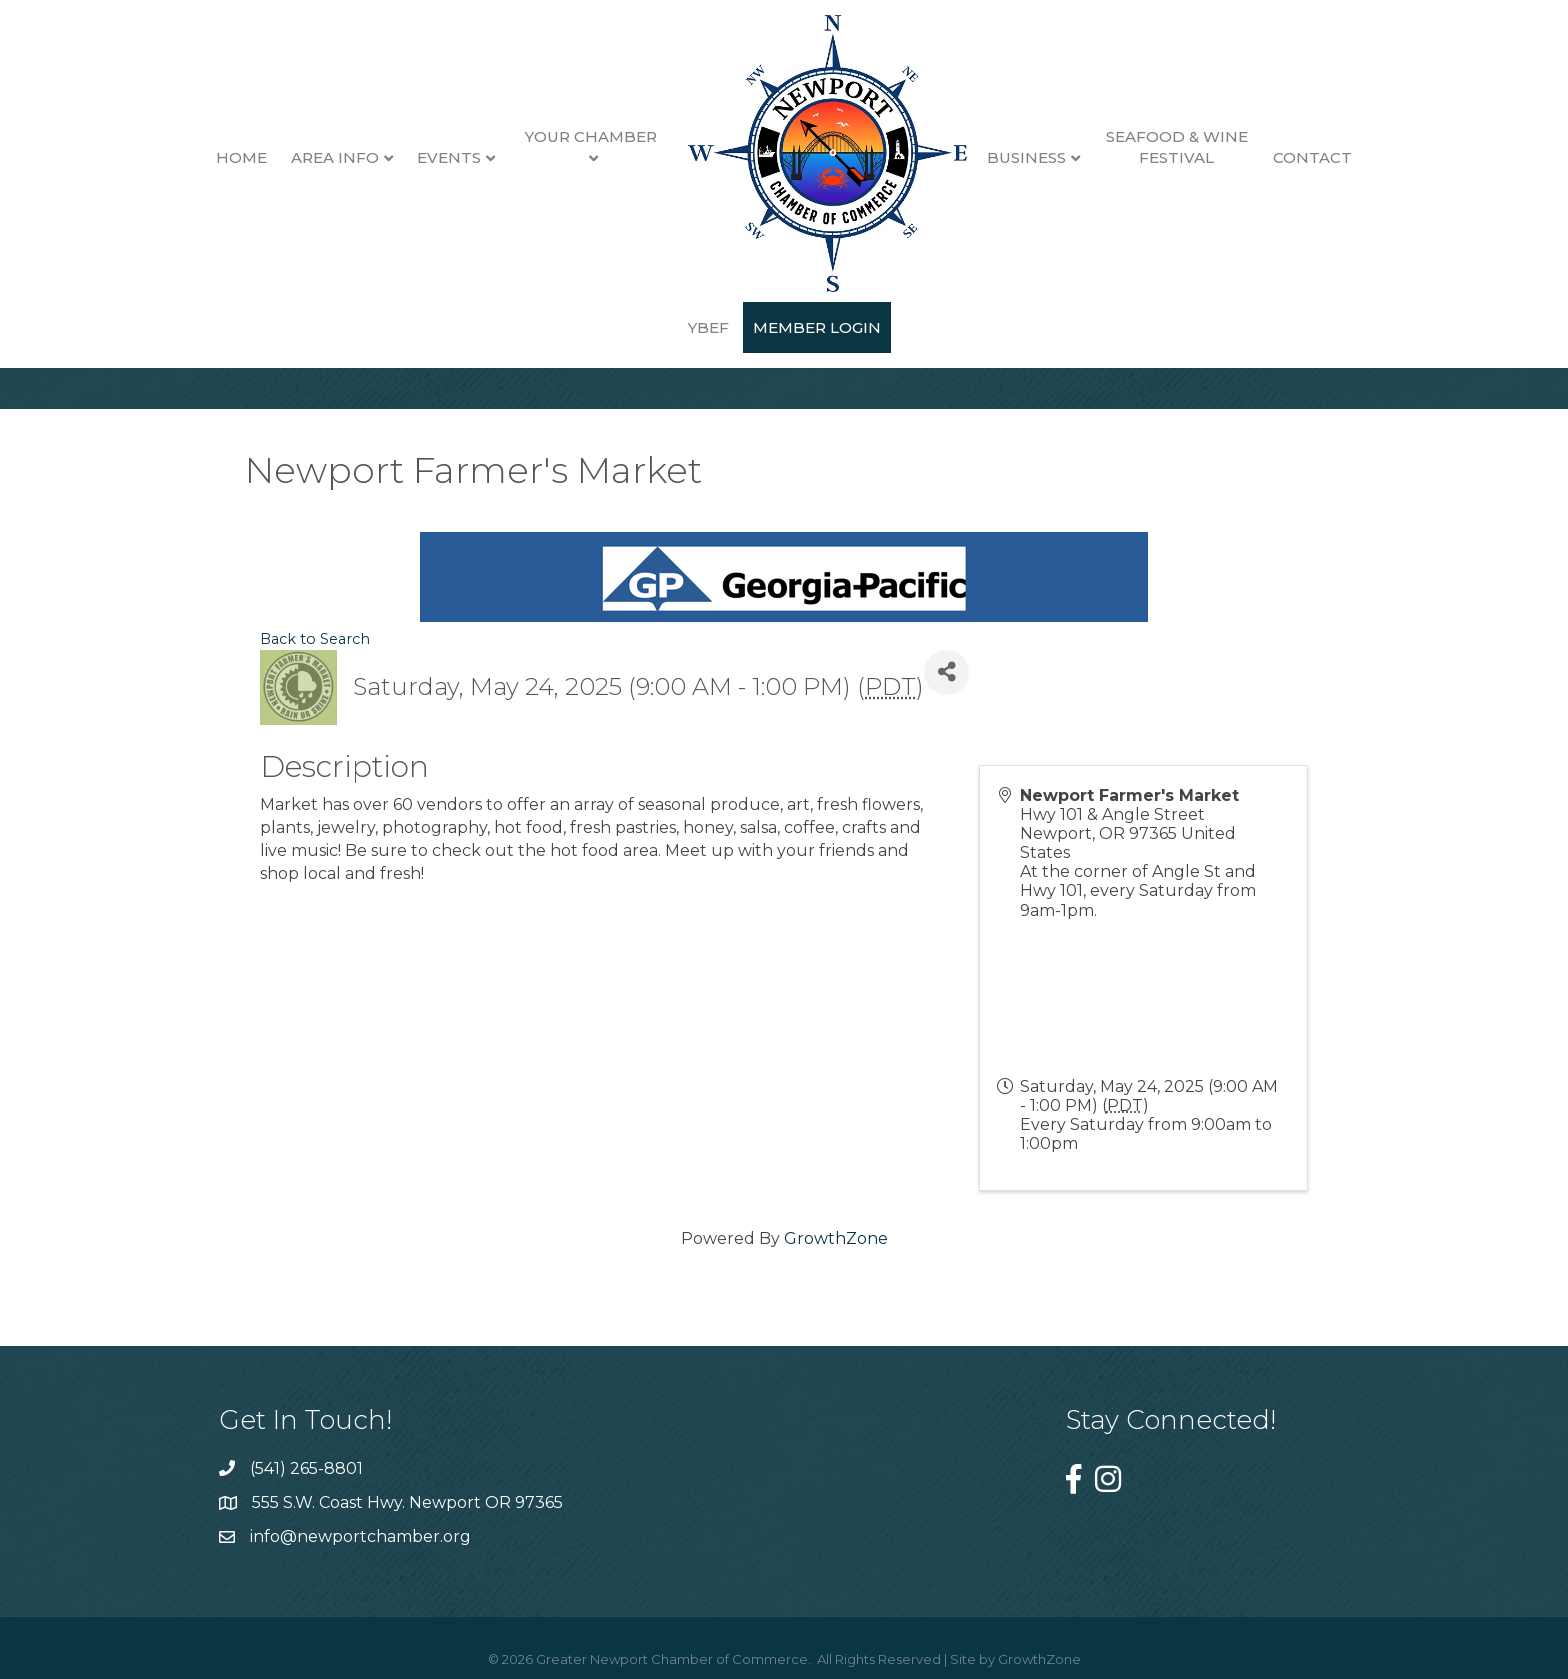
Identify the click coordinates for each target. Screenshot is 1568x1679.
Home (208, 157)
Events (416, 157)
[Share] (946, 672)
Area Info (302, 157)
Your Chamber (559, 136)
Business (994, 157)
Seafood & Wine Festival (1144, 147)
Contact (1280, 157)
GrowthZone (836, 1238)
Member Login (784, 327)
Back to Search (315, 639)
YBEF (1364, 157)
